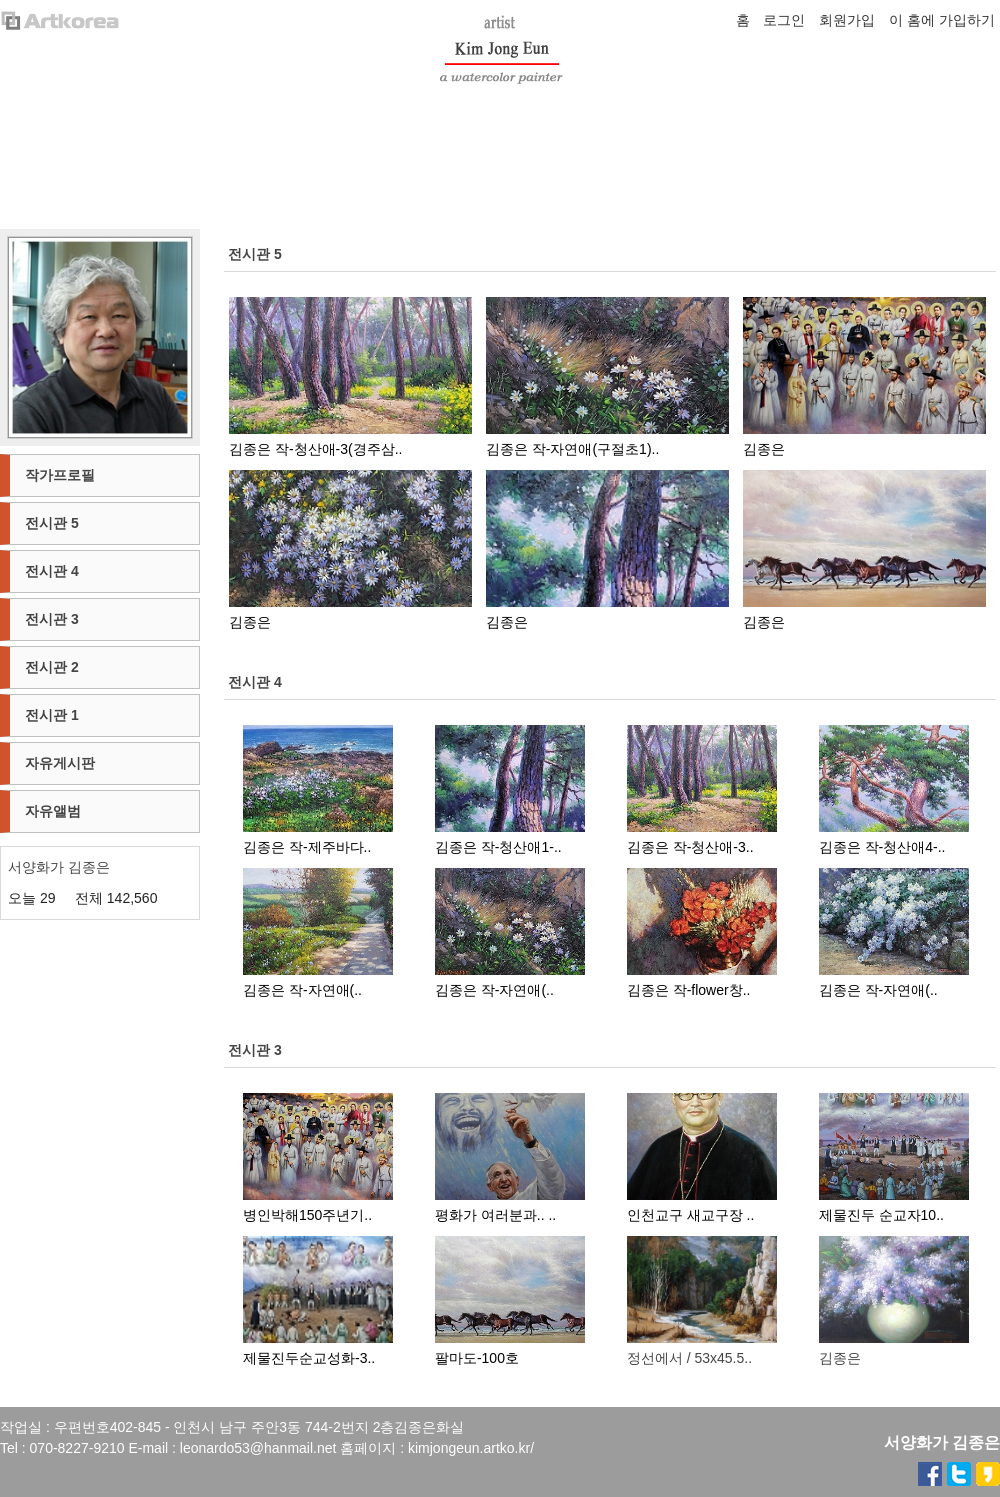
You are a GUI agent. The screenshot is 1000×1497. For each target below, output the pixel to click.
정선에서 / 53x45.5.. (689, 1358)
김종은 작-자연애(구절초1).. (572, 449)
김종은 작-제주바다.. (307, 847)
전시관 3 (255, 1050)
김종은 (764, 449)
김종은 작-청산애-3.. (690, 847)
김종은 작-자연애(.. (302, 990)
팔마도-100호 (477, 1358)
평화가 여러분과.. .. (495, 1215)
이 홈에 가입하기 (942, 20)
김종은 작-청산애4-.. (882, 847)
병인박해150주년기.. (307, 1215)
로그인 (784, 20)
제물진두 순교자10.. (881, 1215)
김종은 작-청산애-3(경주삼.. (315, 449)
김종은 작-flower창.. (689, 990)
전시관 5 (255, 254)
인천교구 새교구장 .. (691, 1215)
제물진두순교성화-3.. (309, 1358)
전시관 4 (255, 682)
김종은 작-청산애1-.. (498, 847)
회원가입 (847, 20)
